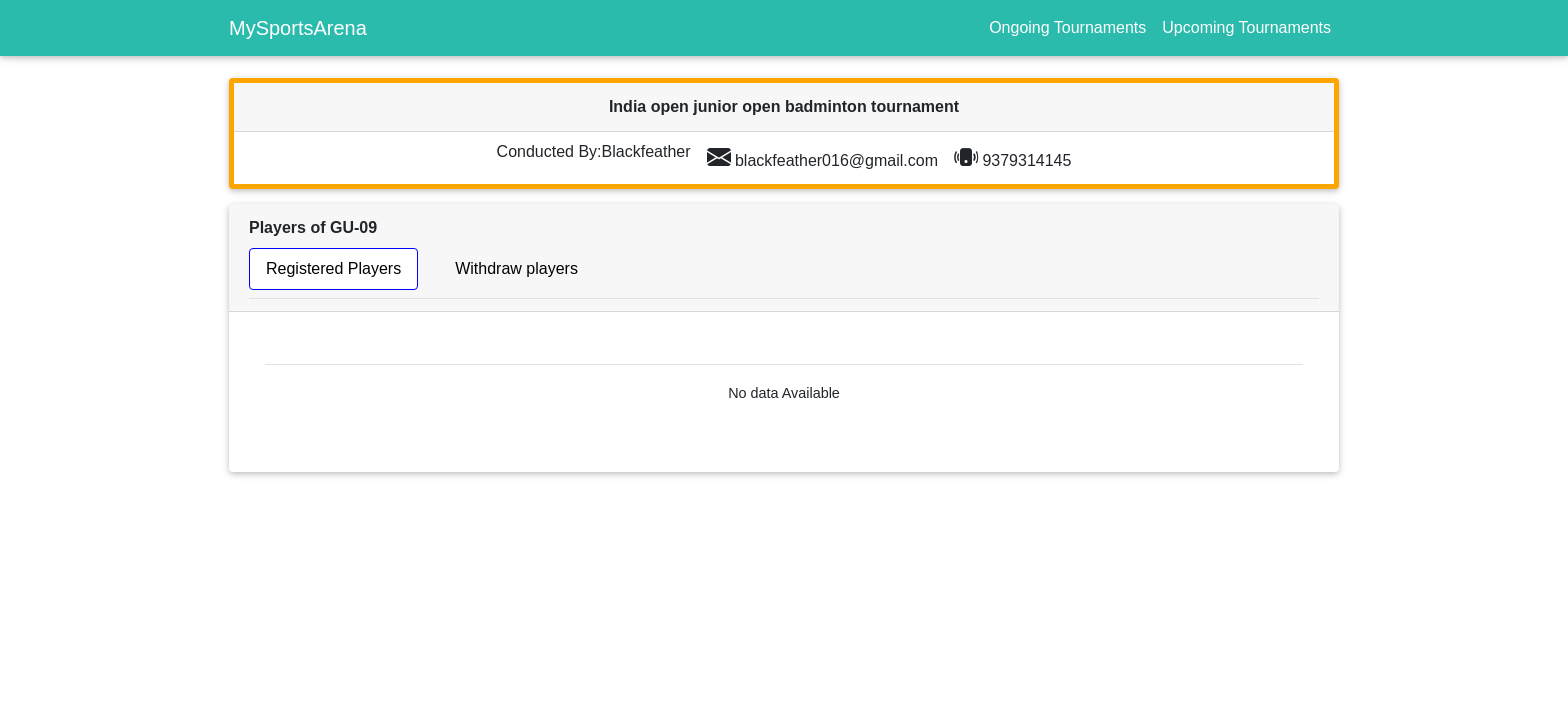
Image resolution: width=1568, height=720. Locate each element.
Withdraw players (516, 268)
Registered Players (333, 268)
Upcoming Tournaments (1246, 27)
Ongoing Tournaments (1067, 27)
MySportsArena (298, 28)
